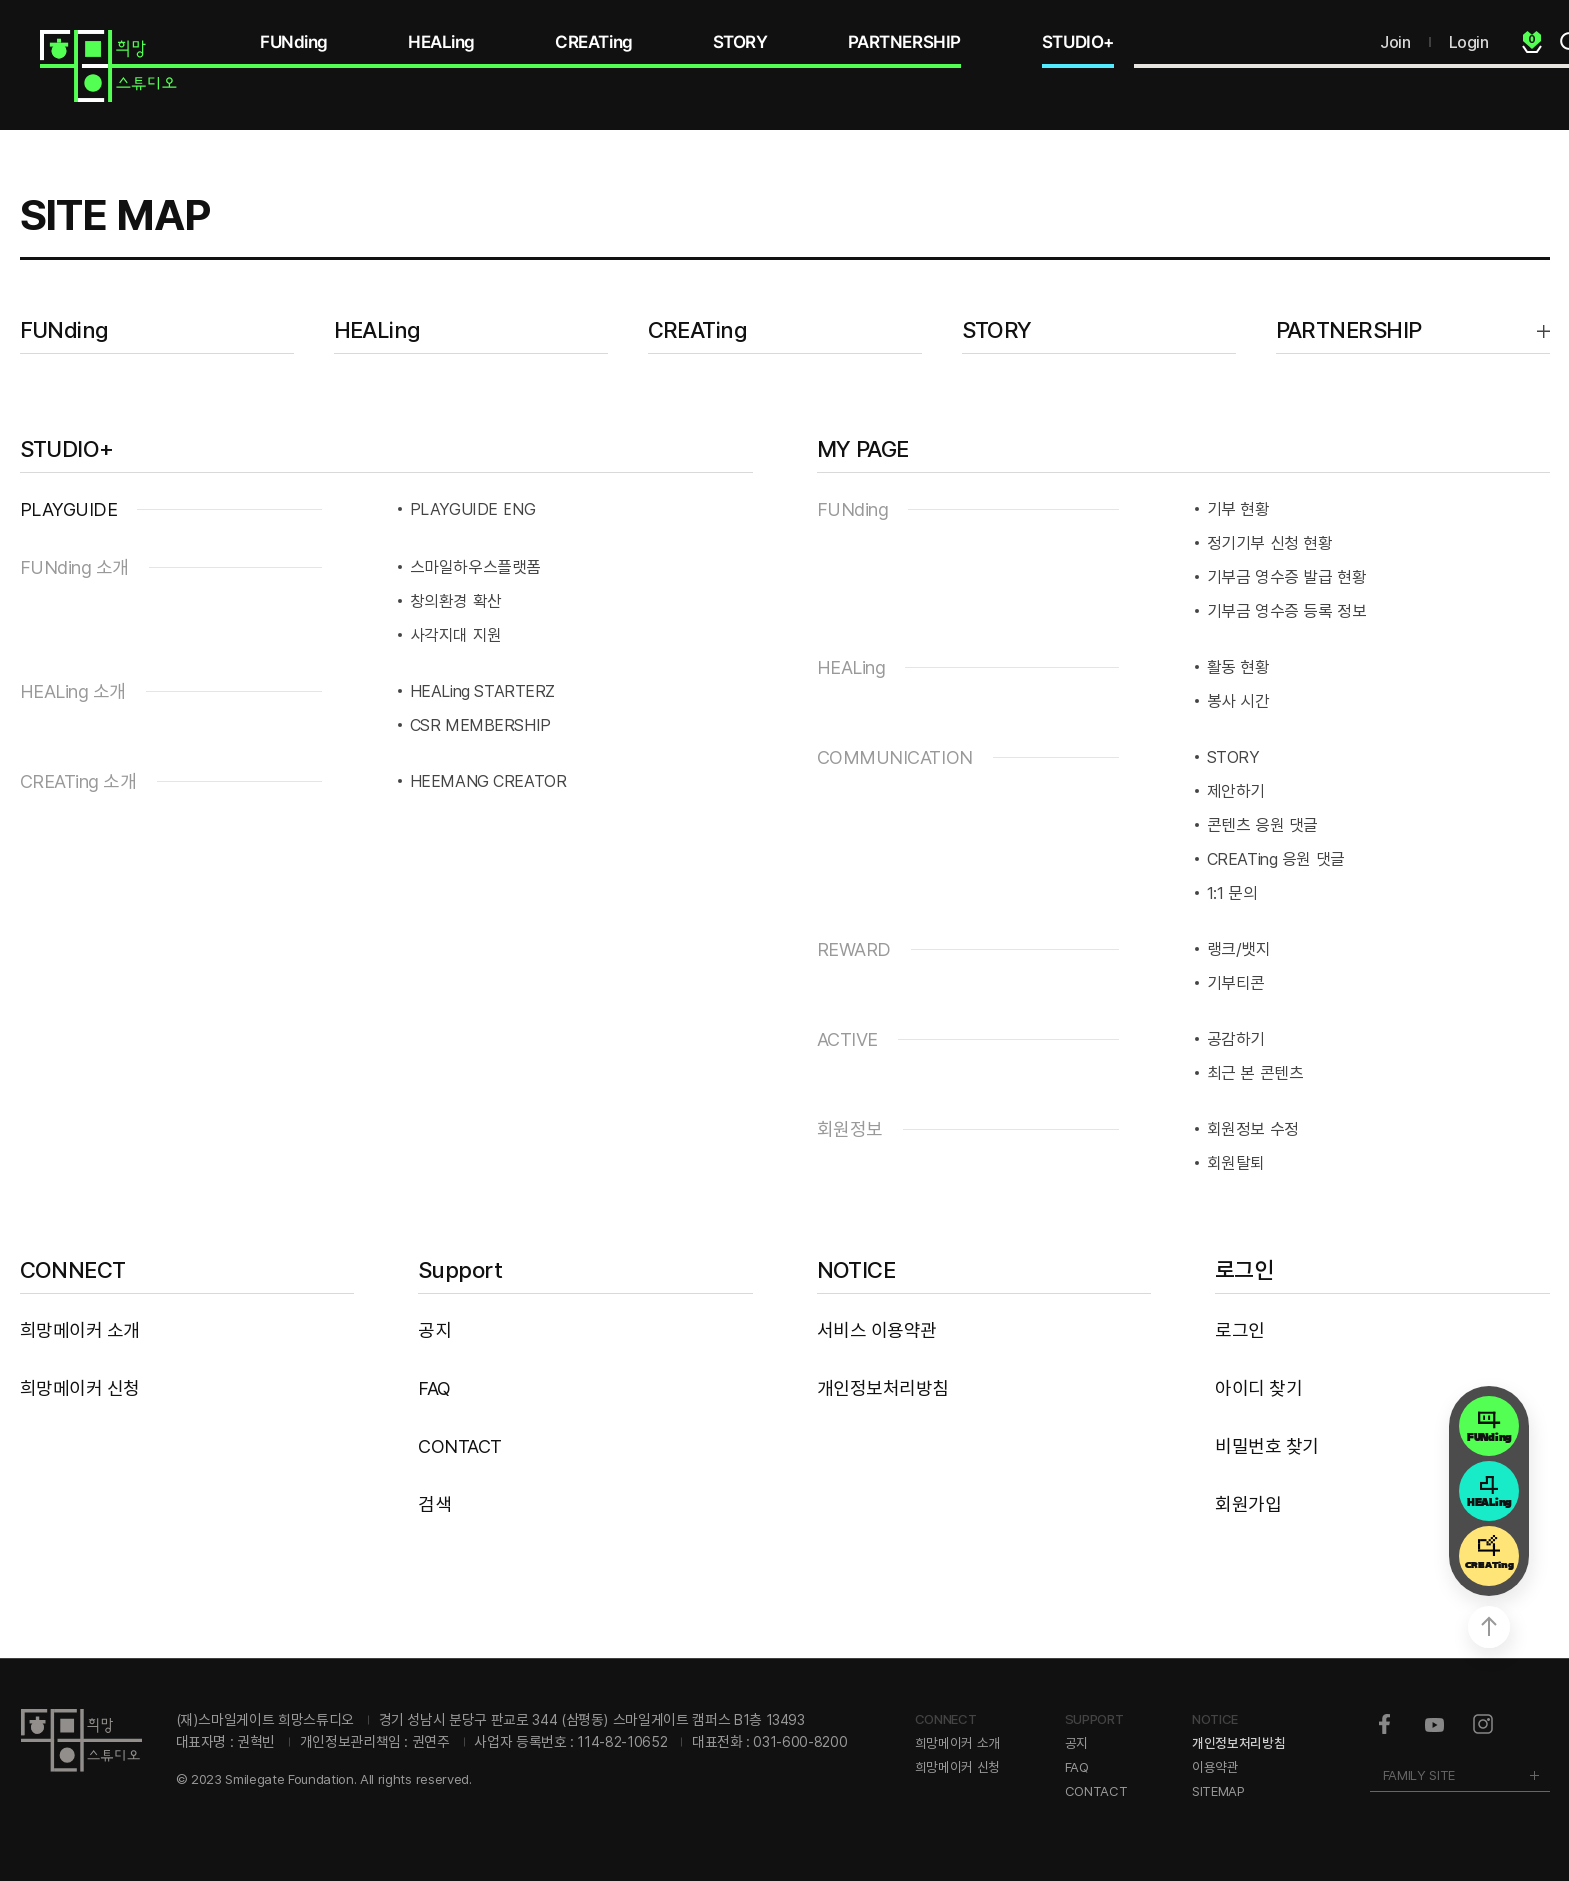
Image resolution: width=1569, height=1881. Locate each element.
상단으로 (1489, 1627)
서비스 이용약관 (877, 1330)
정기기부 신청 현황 (1270, 543)
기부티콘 (1236, 983)
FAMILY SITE (1419, 1775)
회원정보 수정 (1253, 1129)
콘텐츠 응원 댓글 (1262, 825)
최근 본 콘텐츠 (1255, 1073)
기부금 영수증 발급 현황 (1287, 577)
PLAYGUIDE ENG (473, 509)
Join (1395, 42)
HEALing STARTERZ (483, 691)
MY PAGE (863, 449)
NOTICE (856, 1270)
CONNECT (73, 1270)
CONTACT (460, 1446)
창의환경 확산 (456, 601)
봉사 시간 (1238, 701)
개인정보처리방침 (883, 1388)
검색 (434, 1504)
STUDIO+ (1078, 42)
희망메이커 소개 (80, 1330)
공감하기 (1236, 1039)
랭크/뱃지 (1239, 949)
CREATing (594, 42)
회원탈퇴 (1236, 1163)
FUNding (294, 42)
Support (460, 1270)
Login (1469, 42)
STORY (740, 42)
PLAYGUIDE (69, 509)
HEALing (441, 42)
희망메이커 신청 (80, 1388)
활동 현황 (1238, 667)
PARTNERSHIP (904, 42)
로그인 (1244, 1270)
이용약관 (1215, 1767)
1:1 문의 (1232, 893)
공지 (434, 1330)
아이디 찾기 (1258, 1388)
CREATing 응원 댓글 (1276, 859)
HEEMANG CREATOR (488, 781)
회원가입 (1248, 1504)
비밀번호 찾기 (1267, 1446)
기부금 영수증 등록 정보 (1287, 611)
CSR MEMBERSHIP (480, 725)
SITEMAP (1218, 1791)
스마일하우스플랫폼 (475, 567)
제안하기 (1236, 791)
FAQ (434, 1388)
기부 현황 (1238, 509)
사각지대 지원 (456, 635)
